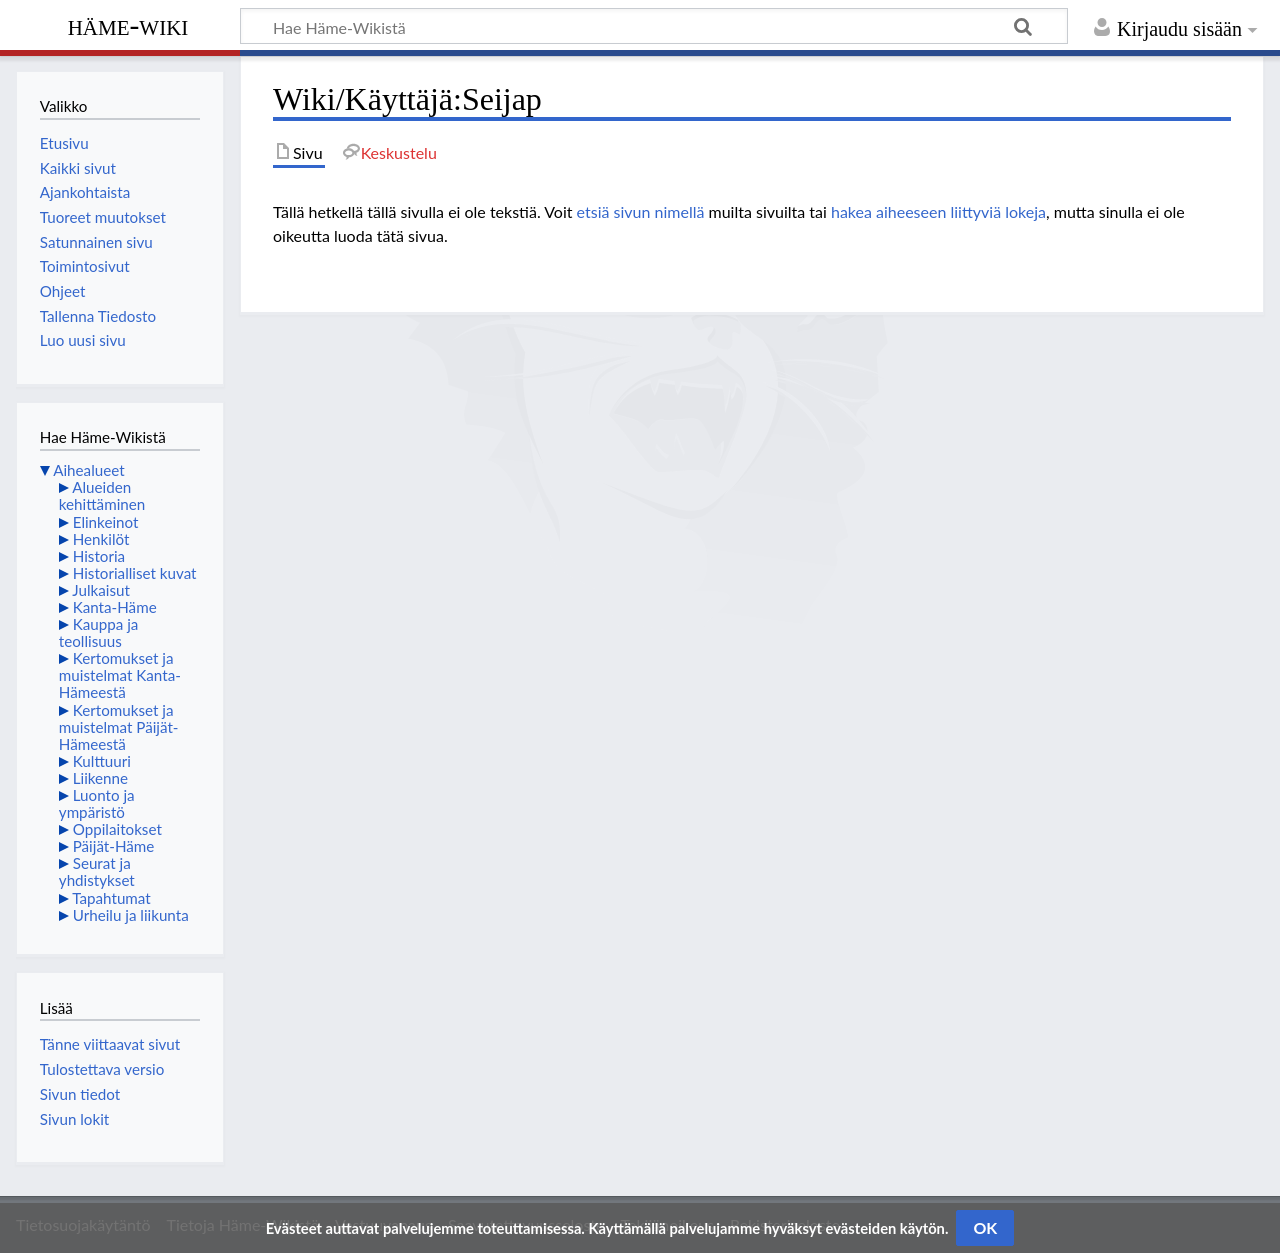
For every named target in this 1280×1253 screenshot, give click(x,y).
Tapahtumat (111, 898)
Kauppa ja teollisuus (99, 632)
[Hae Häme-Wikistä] (654, 26)
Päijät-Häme (114, 846)
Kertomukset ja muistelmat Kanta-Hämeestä (120, 675)
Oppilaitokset (117, 829)
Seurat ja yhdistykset (97, 871)
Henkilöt (101, 539)
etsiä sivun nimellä (641, 211)
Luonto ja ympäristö (97, 803)
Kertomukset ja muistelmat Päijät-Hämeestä (119, 727)
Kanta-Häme (115, 607)
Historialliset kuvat (135, 573)
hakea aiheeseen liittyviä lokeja (938, 211)
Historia (99, 556)
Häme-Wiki (128, 25)
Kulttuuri (102, 761)
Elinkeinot (106, 522)
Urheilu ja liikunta (131, 915)
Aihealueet (88, 470)
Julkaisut (101, 590)
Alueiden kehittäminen (102, 495)
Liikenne (100, 778)
